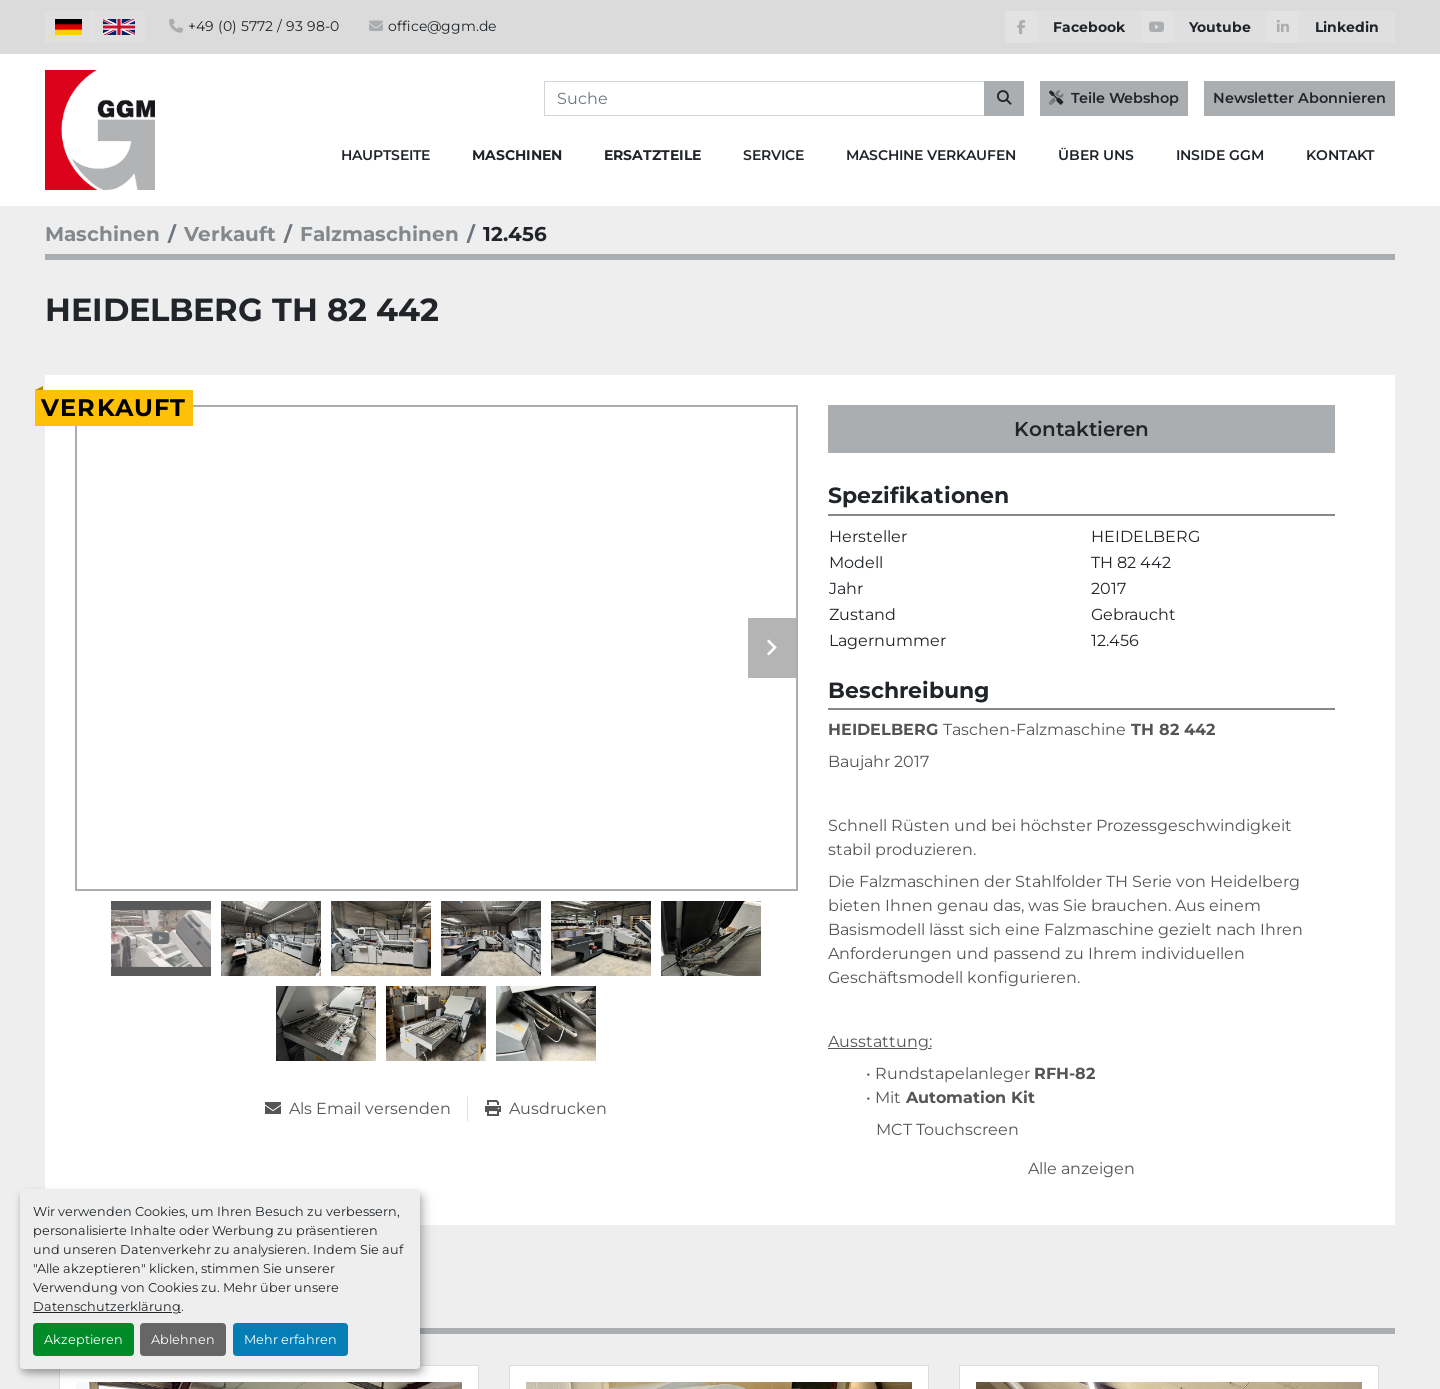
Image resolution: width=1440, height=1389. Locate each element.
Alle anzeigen (1081, 1168)
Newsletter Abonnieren (1299, 98)
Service (773, 155)
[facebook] (1073, 27)
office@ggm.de (442, 26)
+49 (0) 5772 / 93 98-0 (263, 26)
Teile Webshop (1114, 98)
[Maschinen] (102, 234)
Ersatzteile (652, 155)
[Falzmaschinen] (379, 234)
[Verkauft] (230, 234)
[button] (517, 155)
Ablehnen (183, 1339)
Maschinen (517, 155)
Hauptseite (385, 155)
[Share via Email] (366, 1109)
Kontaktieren (1081, 429)
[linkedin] (1331, 27)
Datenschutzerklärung (107, 1306)
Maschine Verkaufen (931, 155)
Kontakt (1340, 155)
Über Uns (1096, 155)
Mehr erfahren (290, 1339)
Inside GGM (1220, 155)
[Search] (784, 99)
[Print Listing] (546, 1109)
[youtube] (1204, 27)
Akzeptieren (83, 1339)
